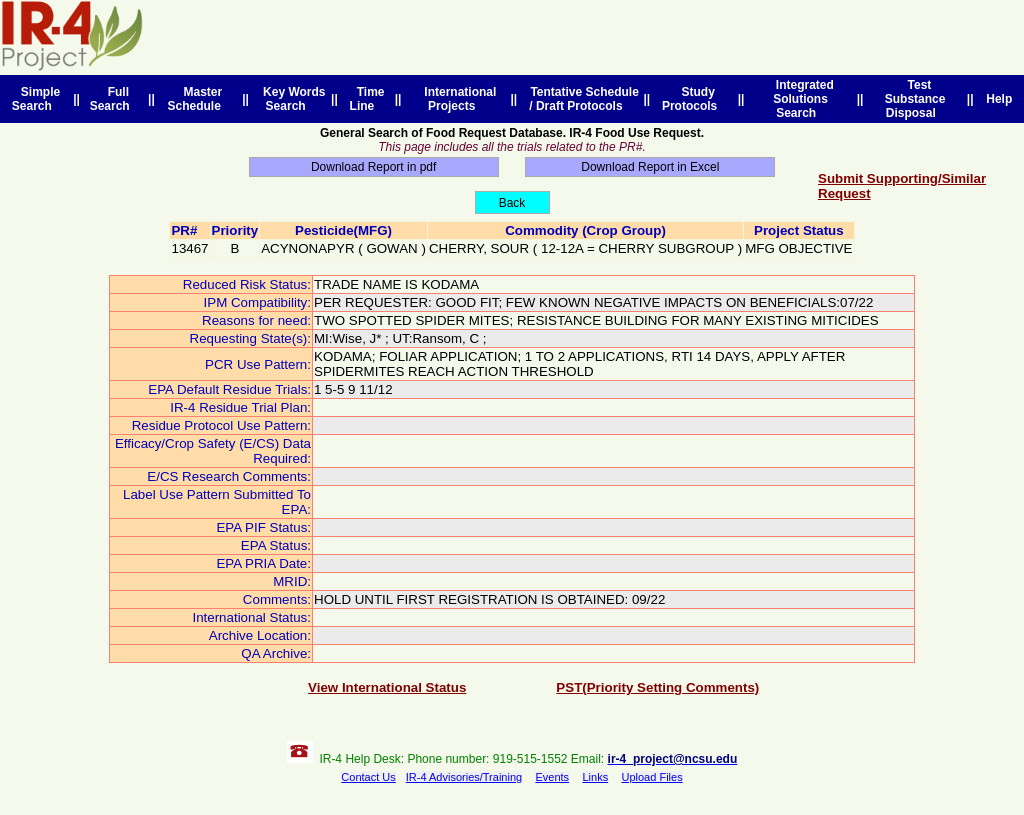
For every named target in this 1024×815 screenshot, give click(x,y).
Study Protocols (693, 99)
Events (552, 777)
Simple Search (36, 99)
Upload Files (652, 777)
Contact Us (368, 777)
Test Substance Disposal (915, 99)
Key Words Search (290, 99)
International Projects (457, 99)
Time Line (367, 99)
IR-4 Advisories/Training (464, 777)
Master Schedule (197, 99)
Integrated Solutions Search (801, 99)
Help (999, 99)
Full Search (113, 99)
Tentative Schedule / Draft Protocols (581, 99)
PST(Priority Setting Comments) (657, 687)
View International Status (387, 687)
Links (595, 777)
